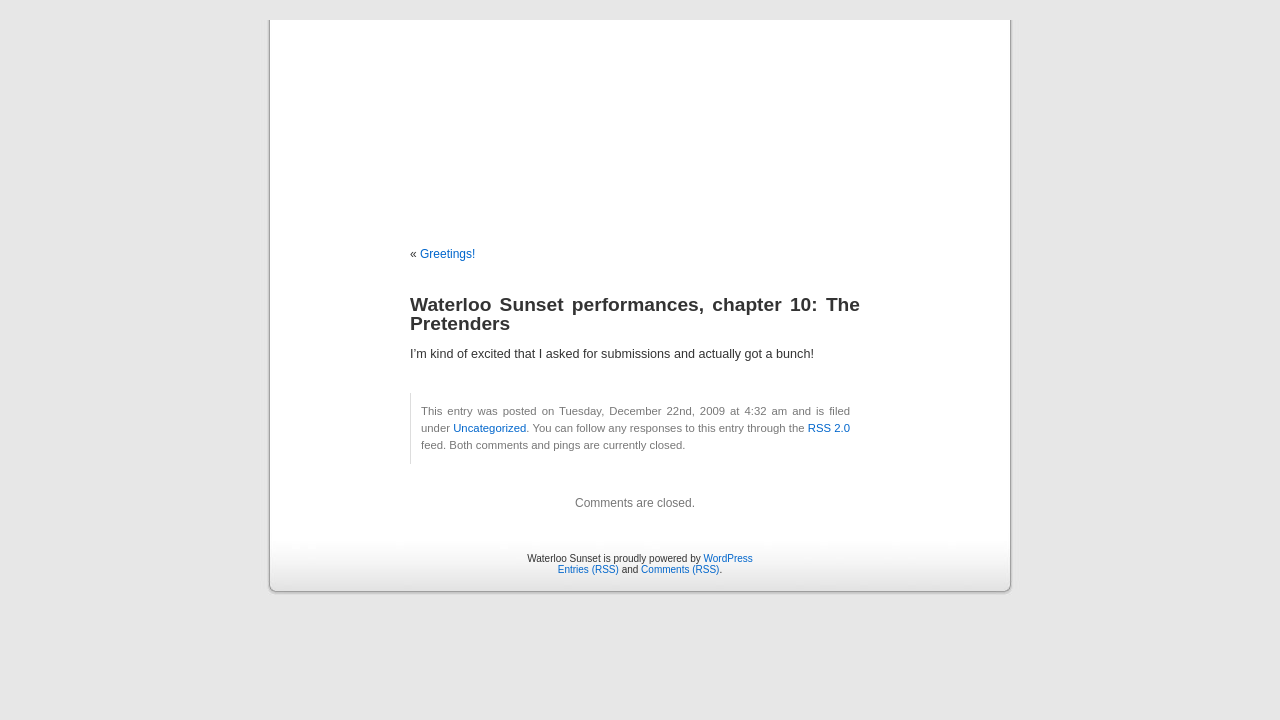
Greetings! (447, 254)
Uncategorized (489, 428)
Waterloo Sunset (640, 112)
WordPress (728, 558)
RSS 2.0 (829, 428)
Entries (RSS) (588, 569)
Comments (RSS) (680, 569)
